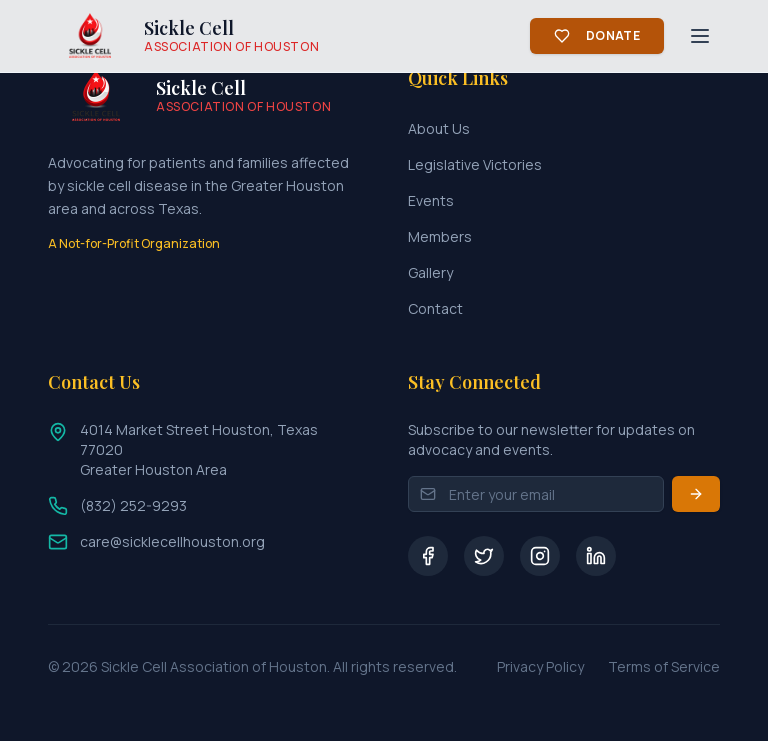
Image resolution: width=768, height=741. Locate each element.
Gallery (430, 272)
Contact (435, 308)
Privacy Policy (540, 666)
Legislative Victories (475, 164)
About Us (439, 128)
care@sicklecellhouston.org (172, 541)
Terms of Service (664, 666)
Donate (597, 35)
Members (440, 236)
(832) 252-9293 (133, 505)
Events (431, 200)
